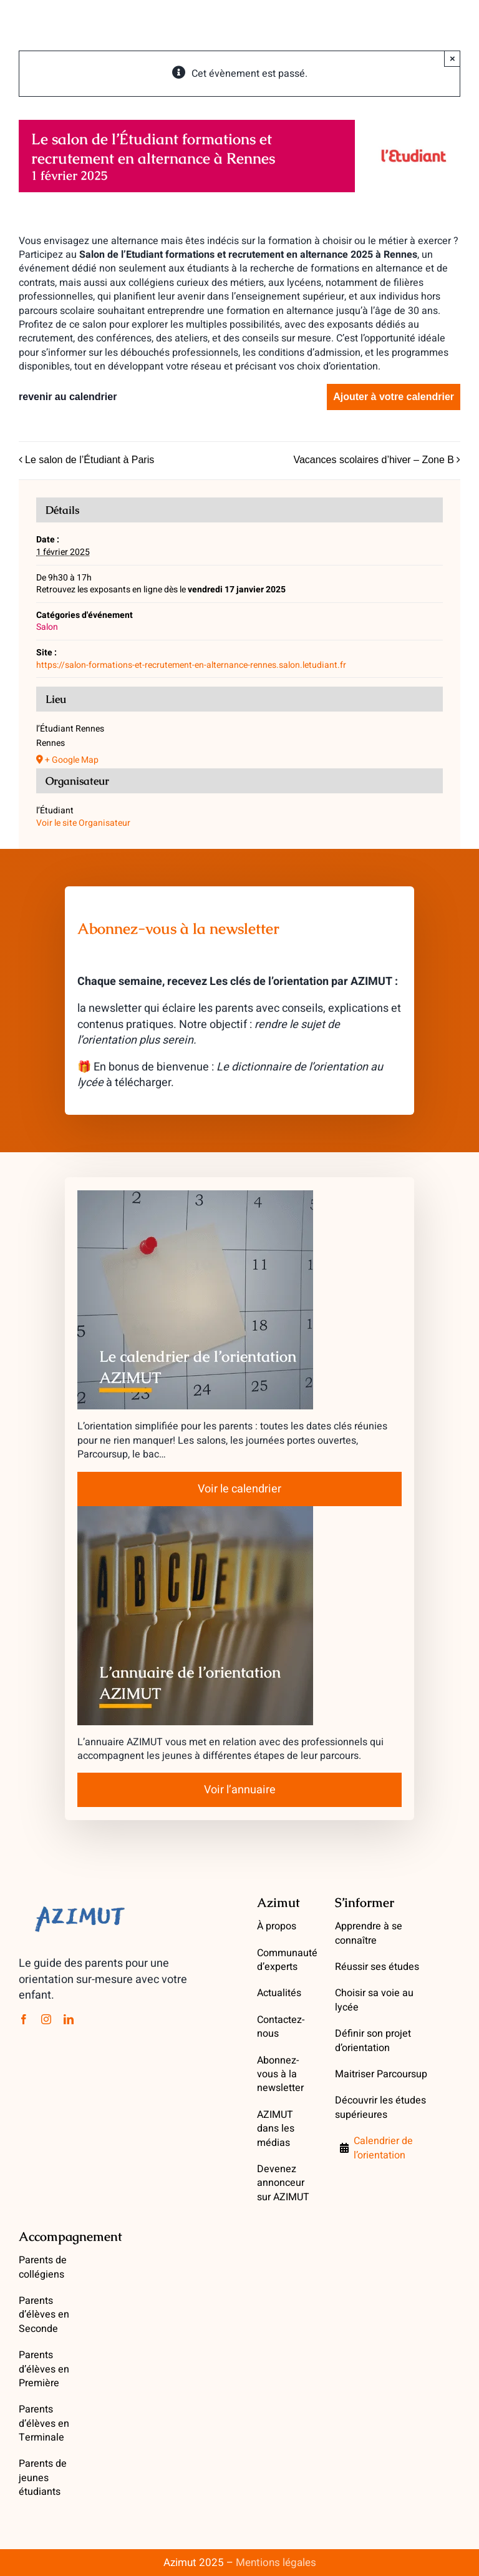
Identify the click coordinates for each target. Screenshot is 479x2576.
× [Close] (452, 58)
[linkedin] (69, 2019)
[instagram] (46, 2019)
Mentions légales (276, 2562)
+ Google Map (72, 759)
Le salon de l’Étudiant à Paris (89, 459)
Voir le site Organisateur (83, 823)
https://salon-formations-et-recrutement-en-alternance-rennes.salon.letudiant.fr (191, 665)
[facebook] (24, 2019)
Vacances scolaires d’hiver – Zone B (373, 459)
